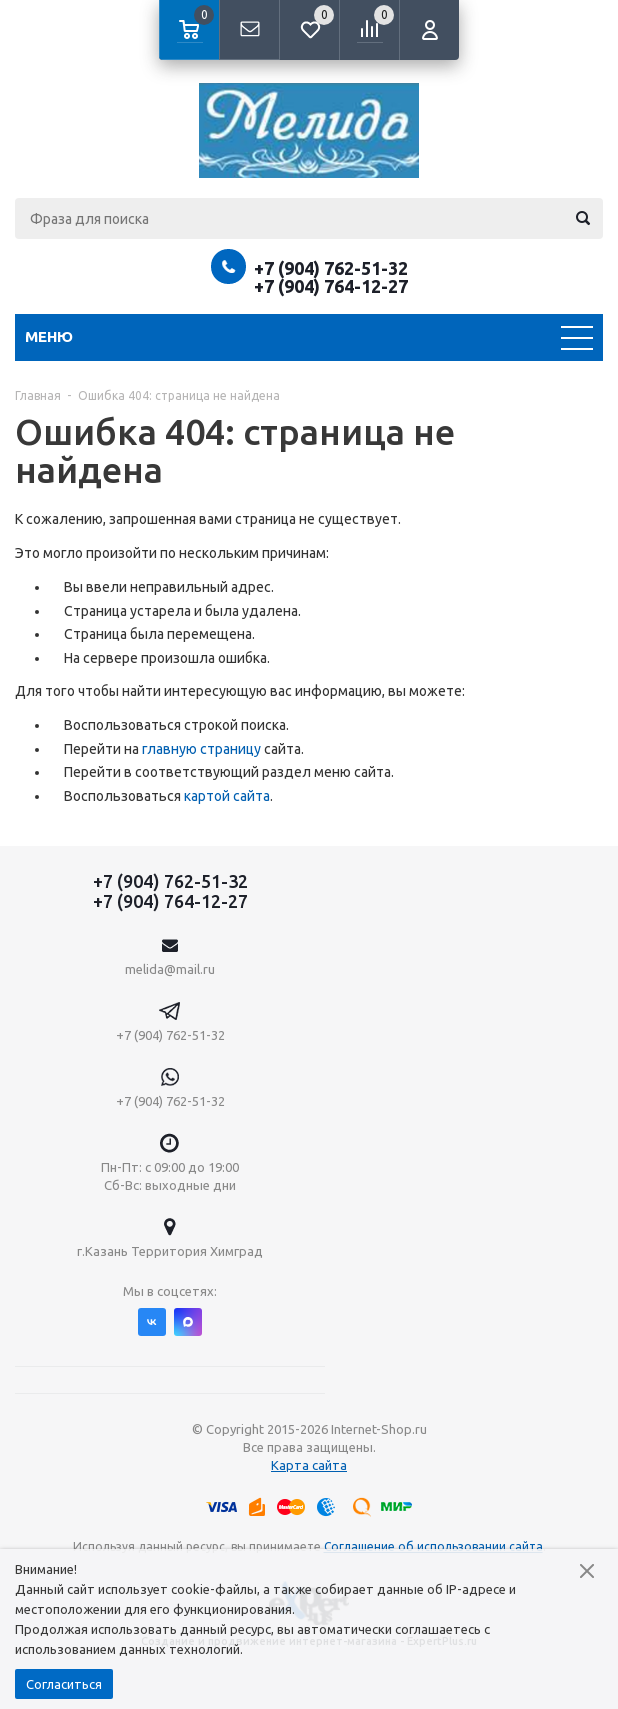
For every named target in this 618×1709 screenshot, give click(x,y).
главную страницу (201, 749)
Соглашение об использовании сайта (433, 1546)
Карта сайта (309, 1465)
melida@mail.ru (170, 969)
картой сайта (227, 796)
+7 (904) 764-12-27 (331, 286)
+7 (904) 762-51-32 (331, 268)
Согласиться (64, 1684)
